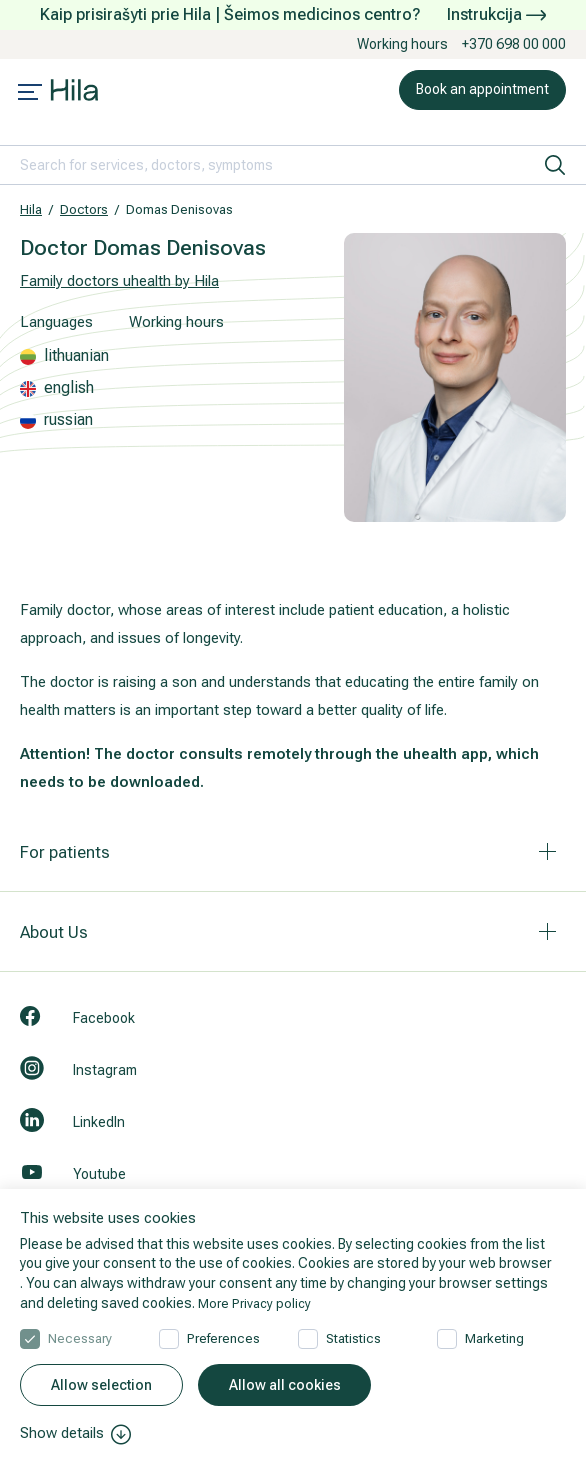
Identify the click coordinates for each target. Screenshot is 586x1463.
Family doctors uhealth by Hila (119, 281)
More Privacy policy (257, 1300)
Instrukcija (496, 14)
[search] (555, 165)
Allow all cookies (285, 1385)
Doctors (84, 209)
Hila (31, 209)
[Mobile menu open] (30, 94)
